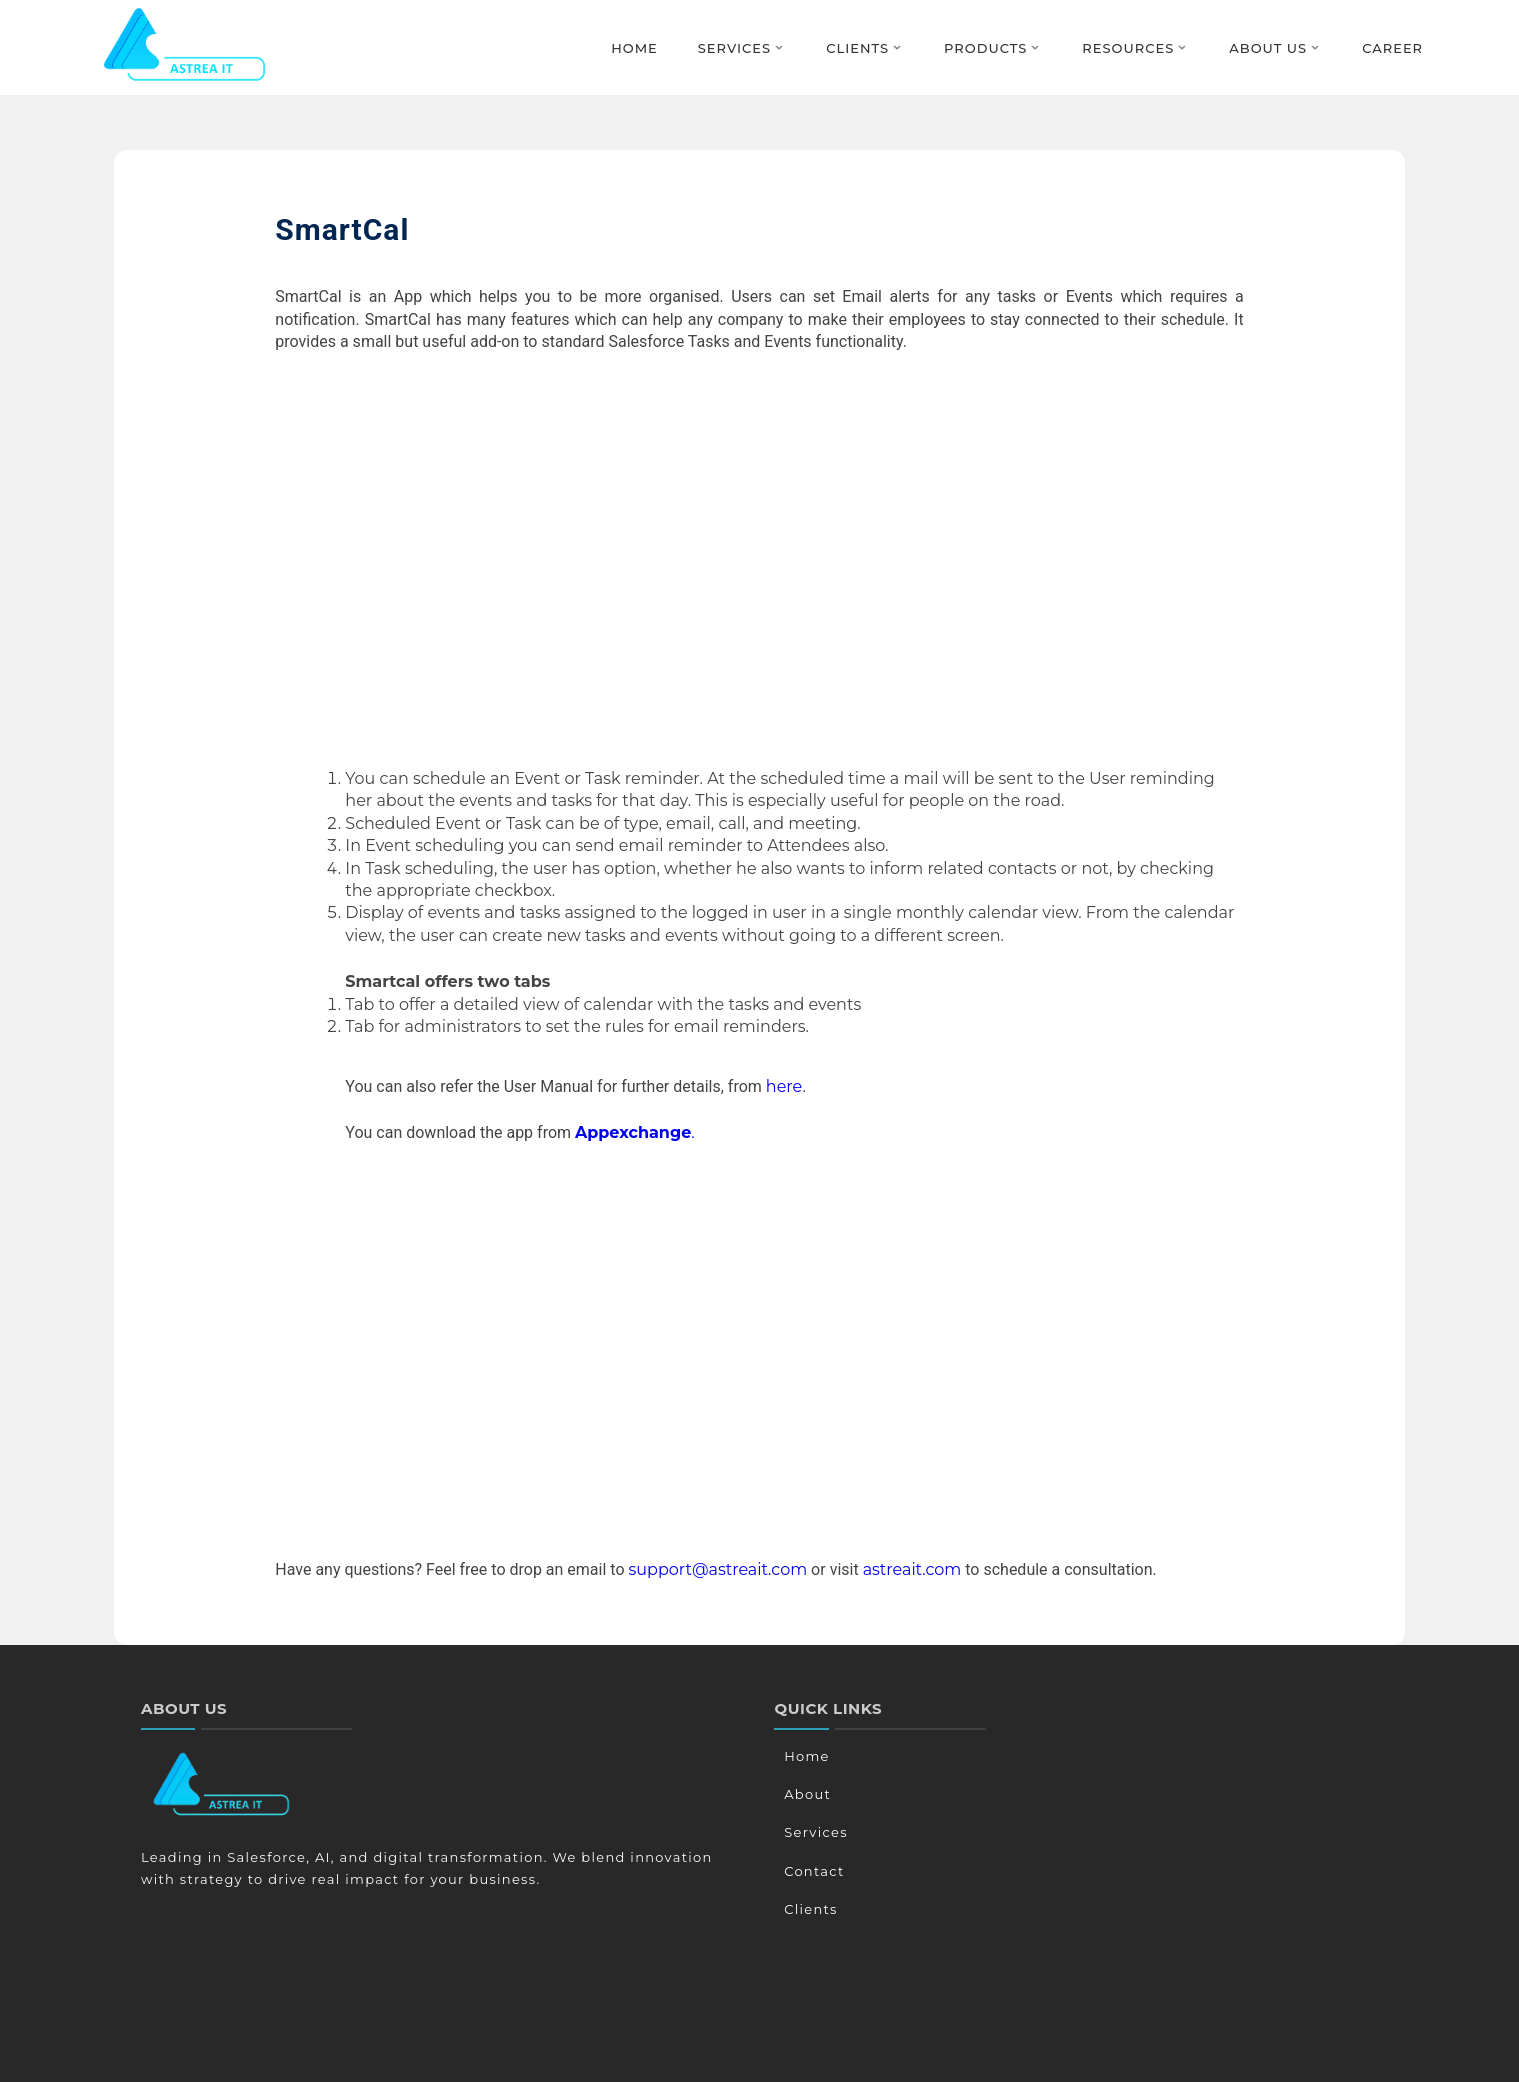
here (784, 1086)
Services (734, 48)
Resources (1128, 48)
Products (985, 48)
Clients (857, 48)
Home (634, 48)
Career (1392, 48)
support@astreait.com (718, 1569)
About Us (1268, 48)
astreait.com (912, 1569)
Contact (811, 1871)
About (805, 1794)
